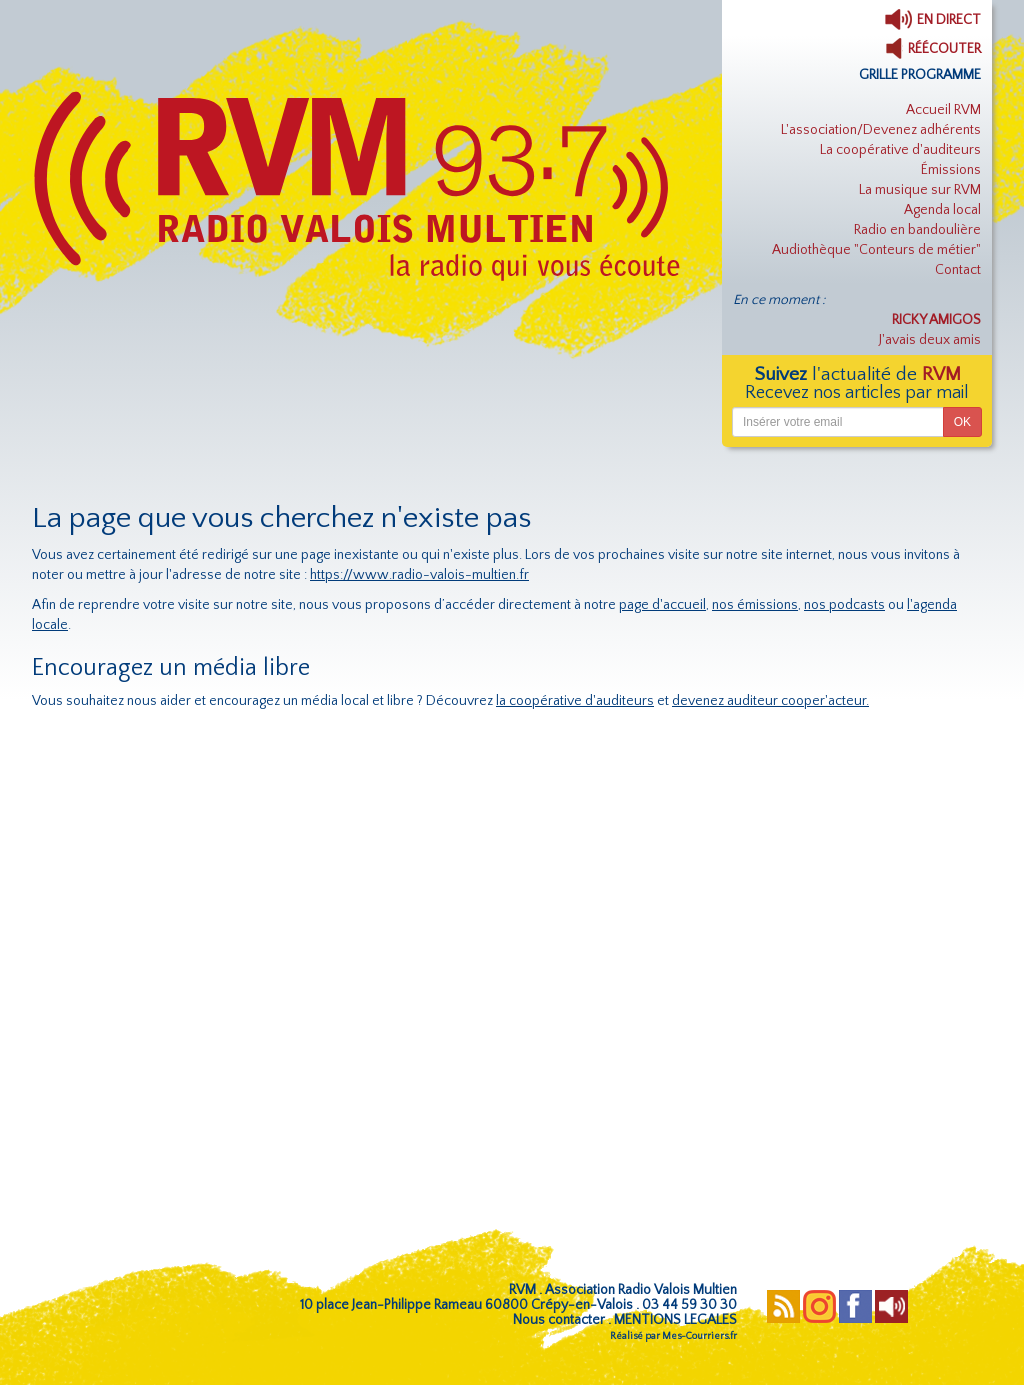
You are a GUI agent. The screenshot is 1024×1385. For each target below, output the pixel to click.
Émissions (951, 170)
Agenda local (942, 210)
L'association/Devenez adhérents (881, 130)
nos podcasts (844, 605)
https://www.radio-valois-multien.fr (419, 575)
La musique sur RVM (920, 190)
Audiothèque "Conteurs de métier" (876, 250)
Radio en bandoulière (917, 230)
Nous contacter (559, 1320)
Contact (958, 270)
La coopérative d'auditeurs (900, 150)
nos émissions (755, 605)
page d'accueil (662, 605)
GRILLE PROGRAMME (920, 75)
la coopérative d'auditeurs (575, 701)
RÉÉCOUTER (933, 49)
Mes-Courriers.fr (699, 1336)
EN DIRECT (932, 20)
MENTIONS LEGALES (675, 1320)
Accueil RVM (943, 110)
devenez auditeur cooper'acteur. (770, 701)
